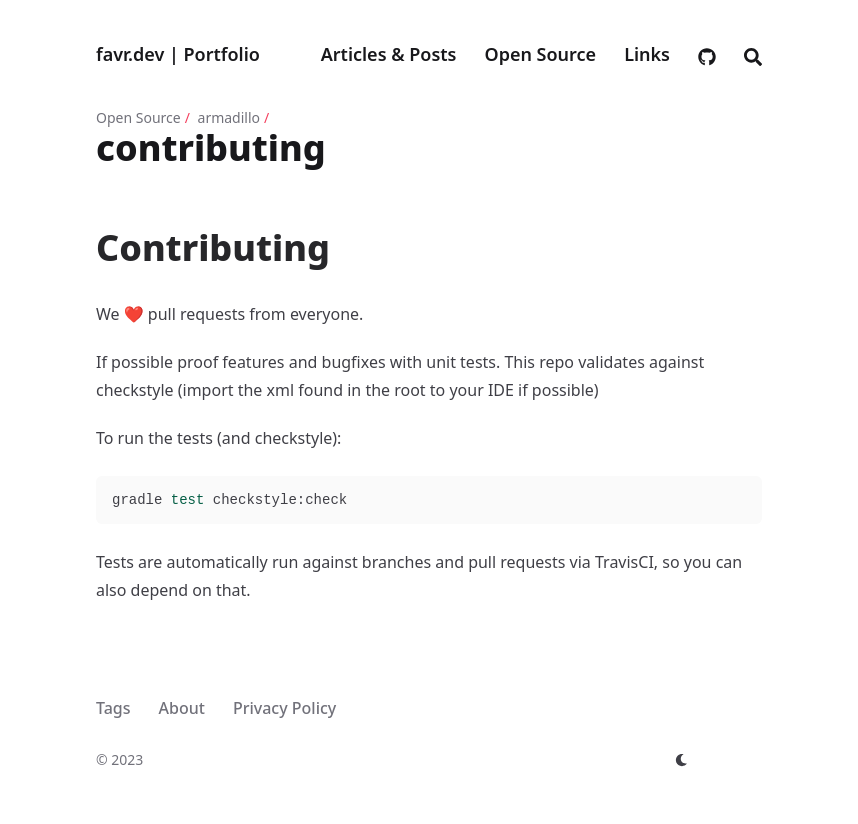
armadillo (229, 117)
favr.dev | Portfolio (178, 54)
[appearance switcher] (682, 760)
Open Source (138, 117)
